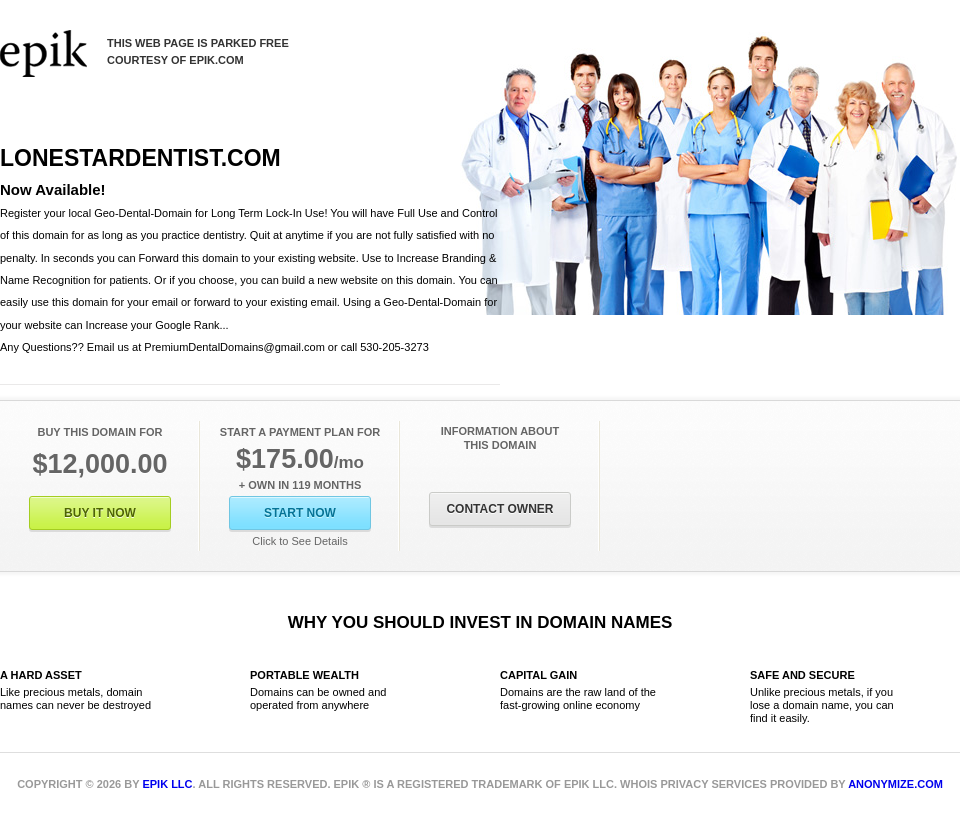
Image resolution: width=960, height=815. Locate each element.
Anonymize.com (895, 784)
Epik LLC (167, 784)
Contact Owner (499, 509)
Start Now (300, 513)
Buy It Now (100, 513)
